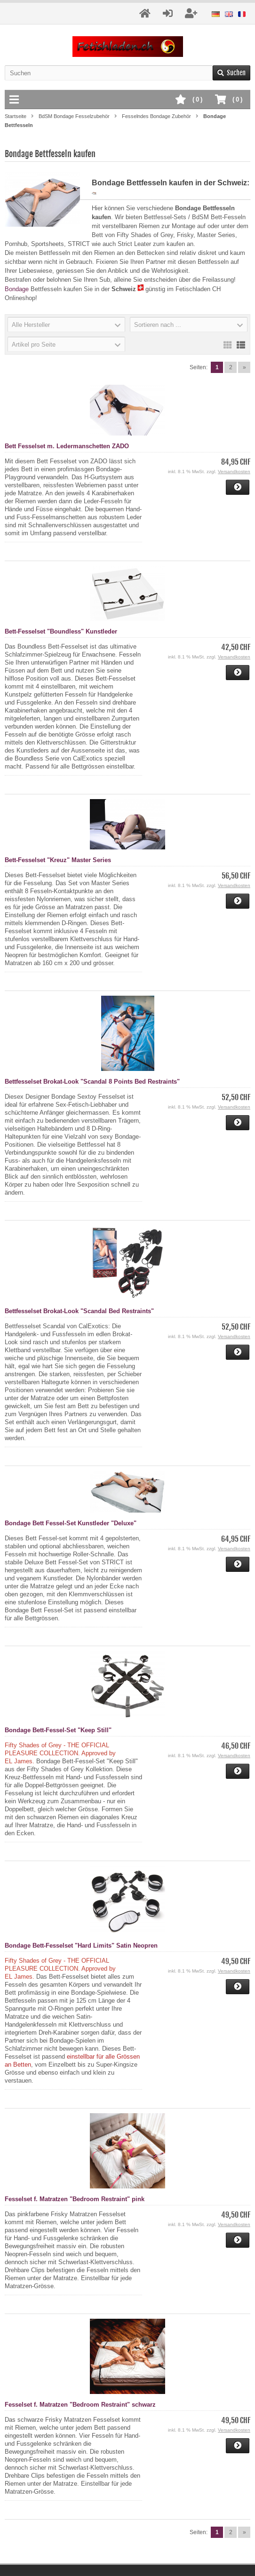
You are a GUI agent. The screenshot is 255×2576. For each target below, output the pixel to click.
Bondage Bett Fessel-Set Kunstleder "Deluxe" (70, 1523)
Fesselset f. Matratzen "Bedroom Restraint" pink (74, 2199)
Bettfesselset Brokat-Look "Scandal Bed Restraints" (79, 1311)
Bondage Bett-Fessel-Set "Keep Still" (58, 1730)
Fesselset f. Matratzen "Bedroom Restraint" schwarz (80, 2404)
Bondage (17, 289)
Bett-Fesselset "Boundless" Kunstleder (61, 631)
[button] (66, 324)
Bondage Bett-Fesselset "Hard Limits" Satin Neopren (81, 1945)
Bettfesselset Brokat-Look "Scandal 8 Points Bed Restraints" (92, 1081)
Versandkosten (234, 471)
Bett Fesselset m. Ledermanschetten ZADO (67, 446)
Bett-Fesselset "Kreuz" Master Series (58, 860)
